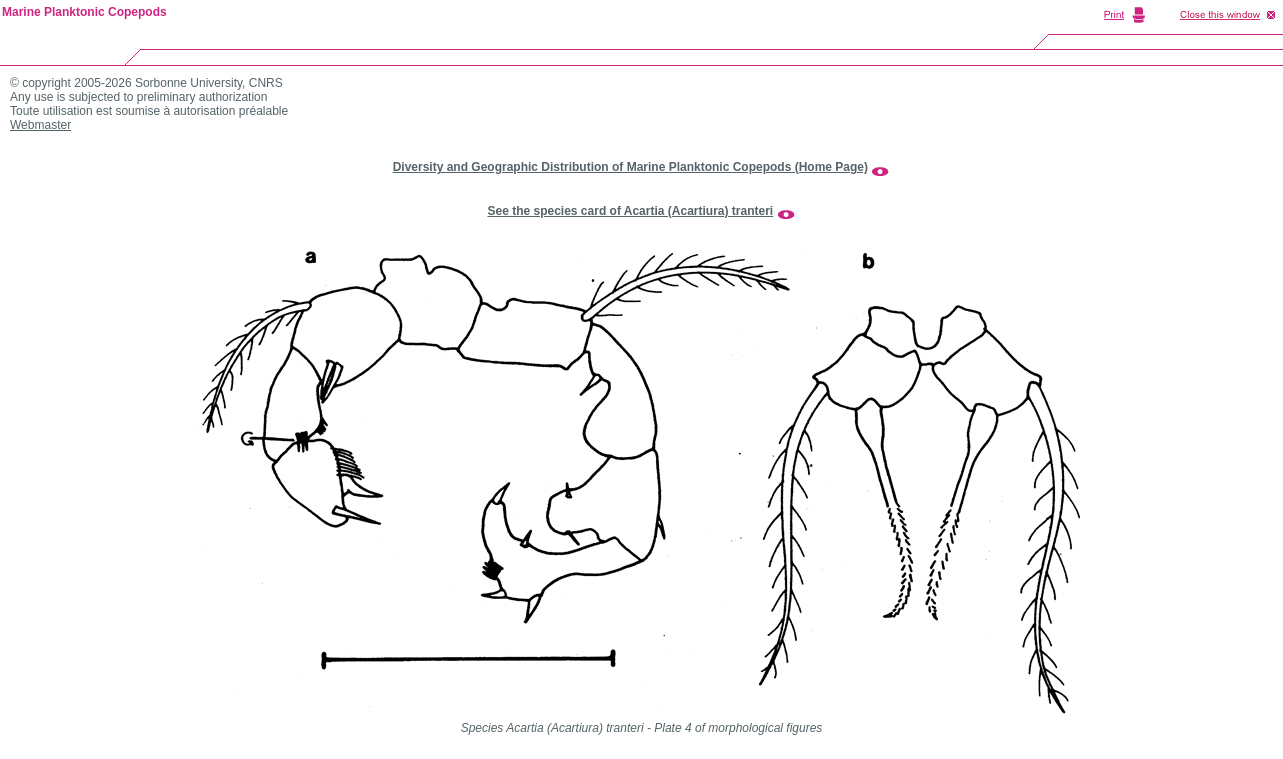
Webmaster (40, 125)
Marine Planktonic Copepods (84, 12)
